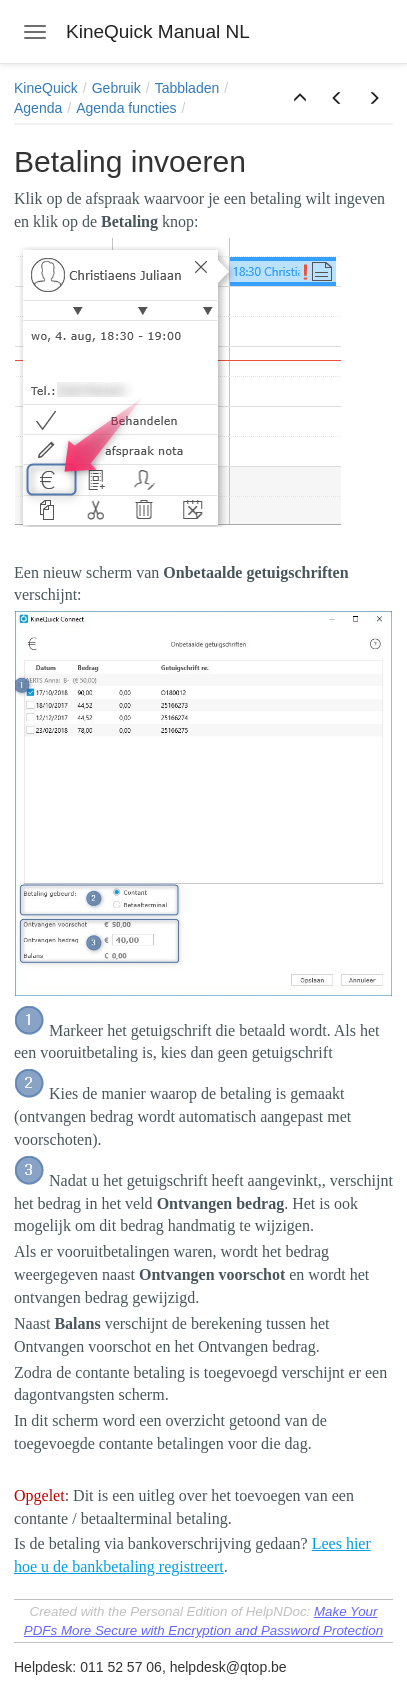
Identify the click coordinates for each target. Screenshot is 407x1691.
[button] (300, 99)
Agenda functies (126, 108)
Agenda (38, 108)
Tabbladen (187, 88)
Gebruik (116, 88)
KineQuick (46, 88)
